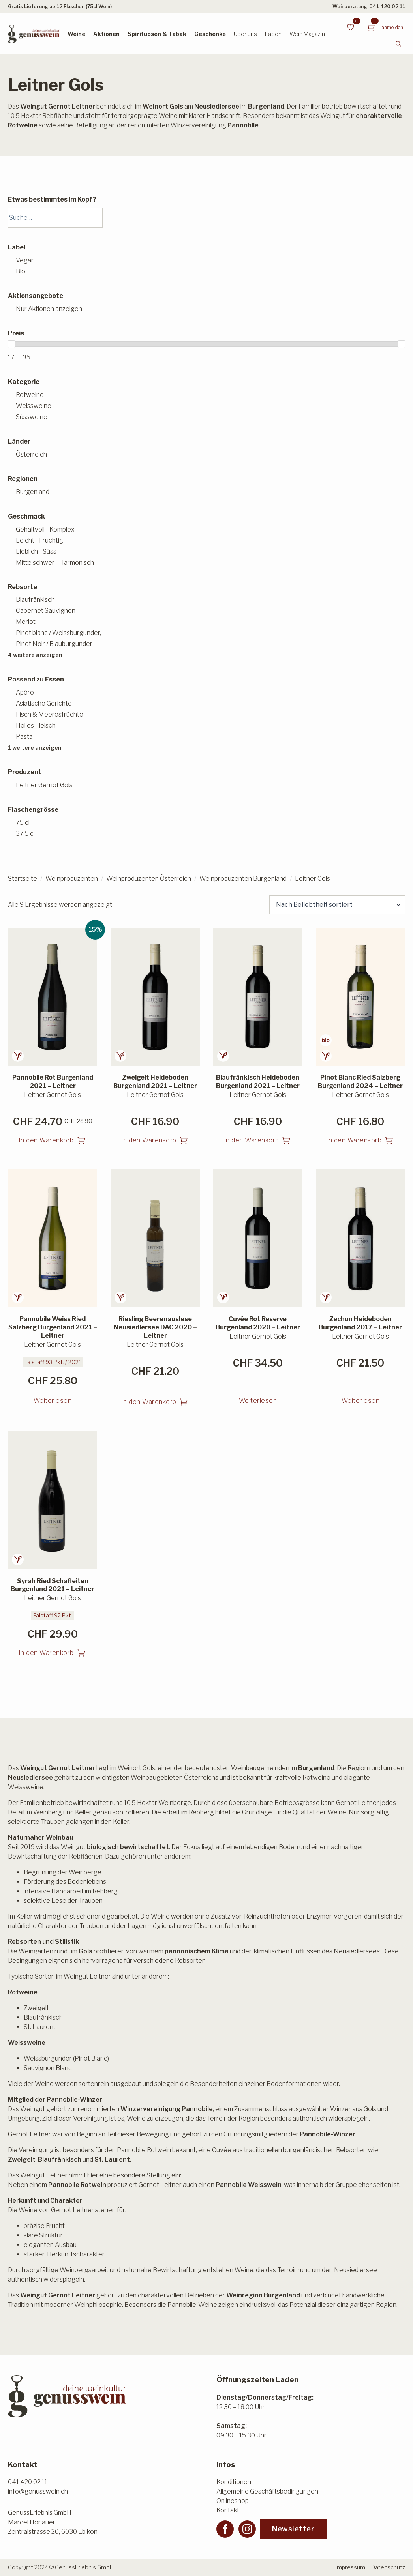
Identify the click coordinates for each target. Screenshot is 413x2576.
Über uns (245, 33)
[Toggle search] (398, 44)
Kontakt (227, 2510)
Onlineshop (232, 2501)
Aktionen (106, 33)
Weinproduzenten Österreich (148, 878)
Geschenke (210, 33)
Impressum (350, 2567)
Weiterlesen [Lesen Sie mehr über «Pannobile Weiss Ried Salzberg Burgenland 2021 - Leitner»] (53, 1400)
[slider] (11, 344)
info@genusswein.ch (38, 2491)
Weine (76, 33)
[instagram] (247, 2529)
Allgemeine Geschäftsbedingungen (267, 2491)
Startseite (22, 878)
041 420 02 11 (387, 6)
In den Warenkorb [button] (46, 1140)
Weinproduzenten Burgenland (243, 878)
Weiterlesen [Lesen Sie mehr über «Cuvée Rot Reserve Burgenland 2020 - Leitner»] (258, 1400)
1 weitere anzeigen (35, 747)
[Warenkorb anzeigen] (371, 27)
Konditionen (233, 2482)
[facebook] (225, 2529)
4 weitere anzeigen (35, 654)
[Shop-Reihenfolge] (337, 904)
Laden (273, 33)
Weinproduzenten (71, 878)
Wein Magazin (307, 33)
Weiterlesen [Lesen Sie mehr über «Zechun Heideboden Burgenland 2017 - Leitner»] (361, 1400)
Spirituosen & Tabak (157, 33)
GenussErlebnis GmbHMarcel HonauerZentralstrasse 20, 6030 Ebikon (53, 2522)
